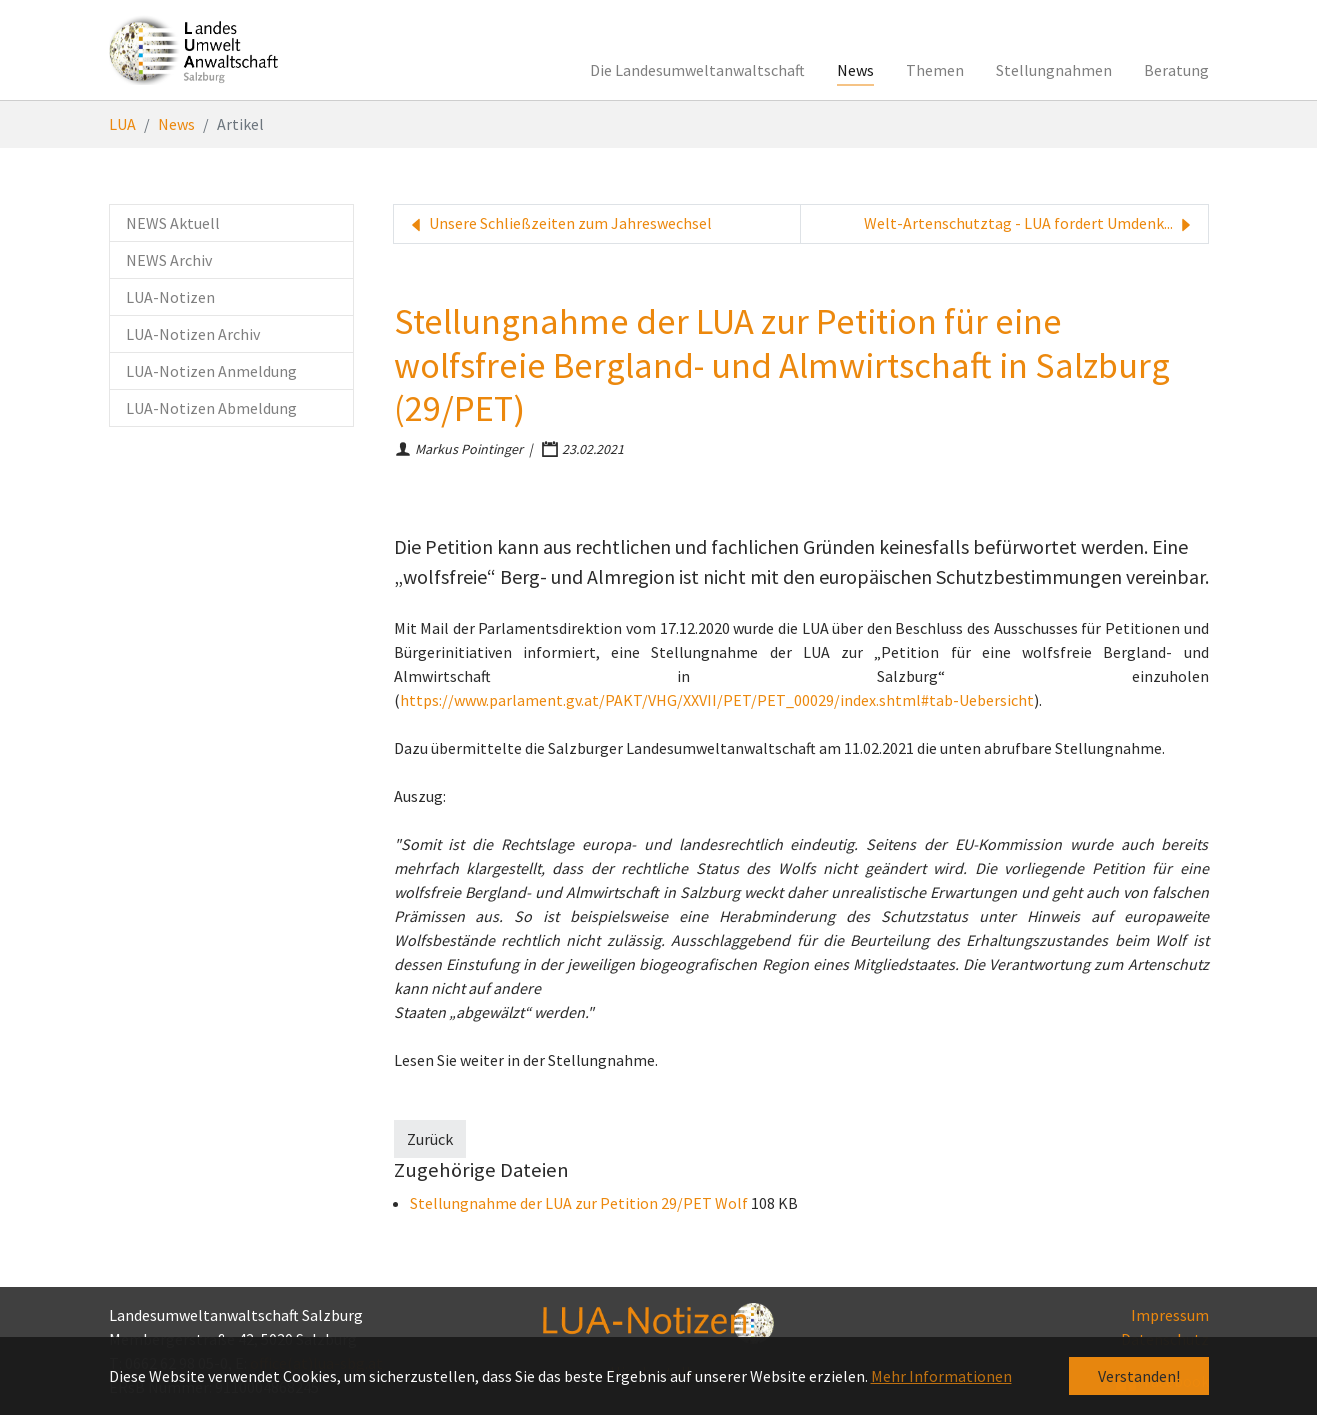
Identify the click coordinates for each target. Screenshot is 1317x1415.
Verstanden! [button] (1139, 1376)
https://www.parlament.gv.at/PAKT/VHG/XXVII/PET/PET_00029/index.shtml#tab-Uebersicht (717, 700)
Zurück (430, 1139)
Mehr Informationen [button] (941, 1376)
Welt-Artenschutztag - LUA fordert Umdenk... (1030, 224)
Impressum (1170, 1315)
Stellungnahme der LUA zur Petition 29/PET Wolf (580, 1203)
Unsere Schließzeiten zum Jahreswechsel (559, 224)
